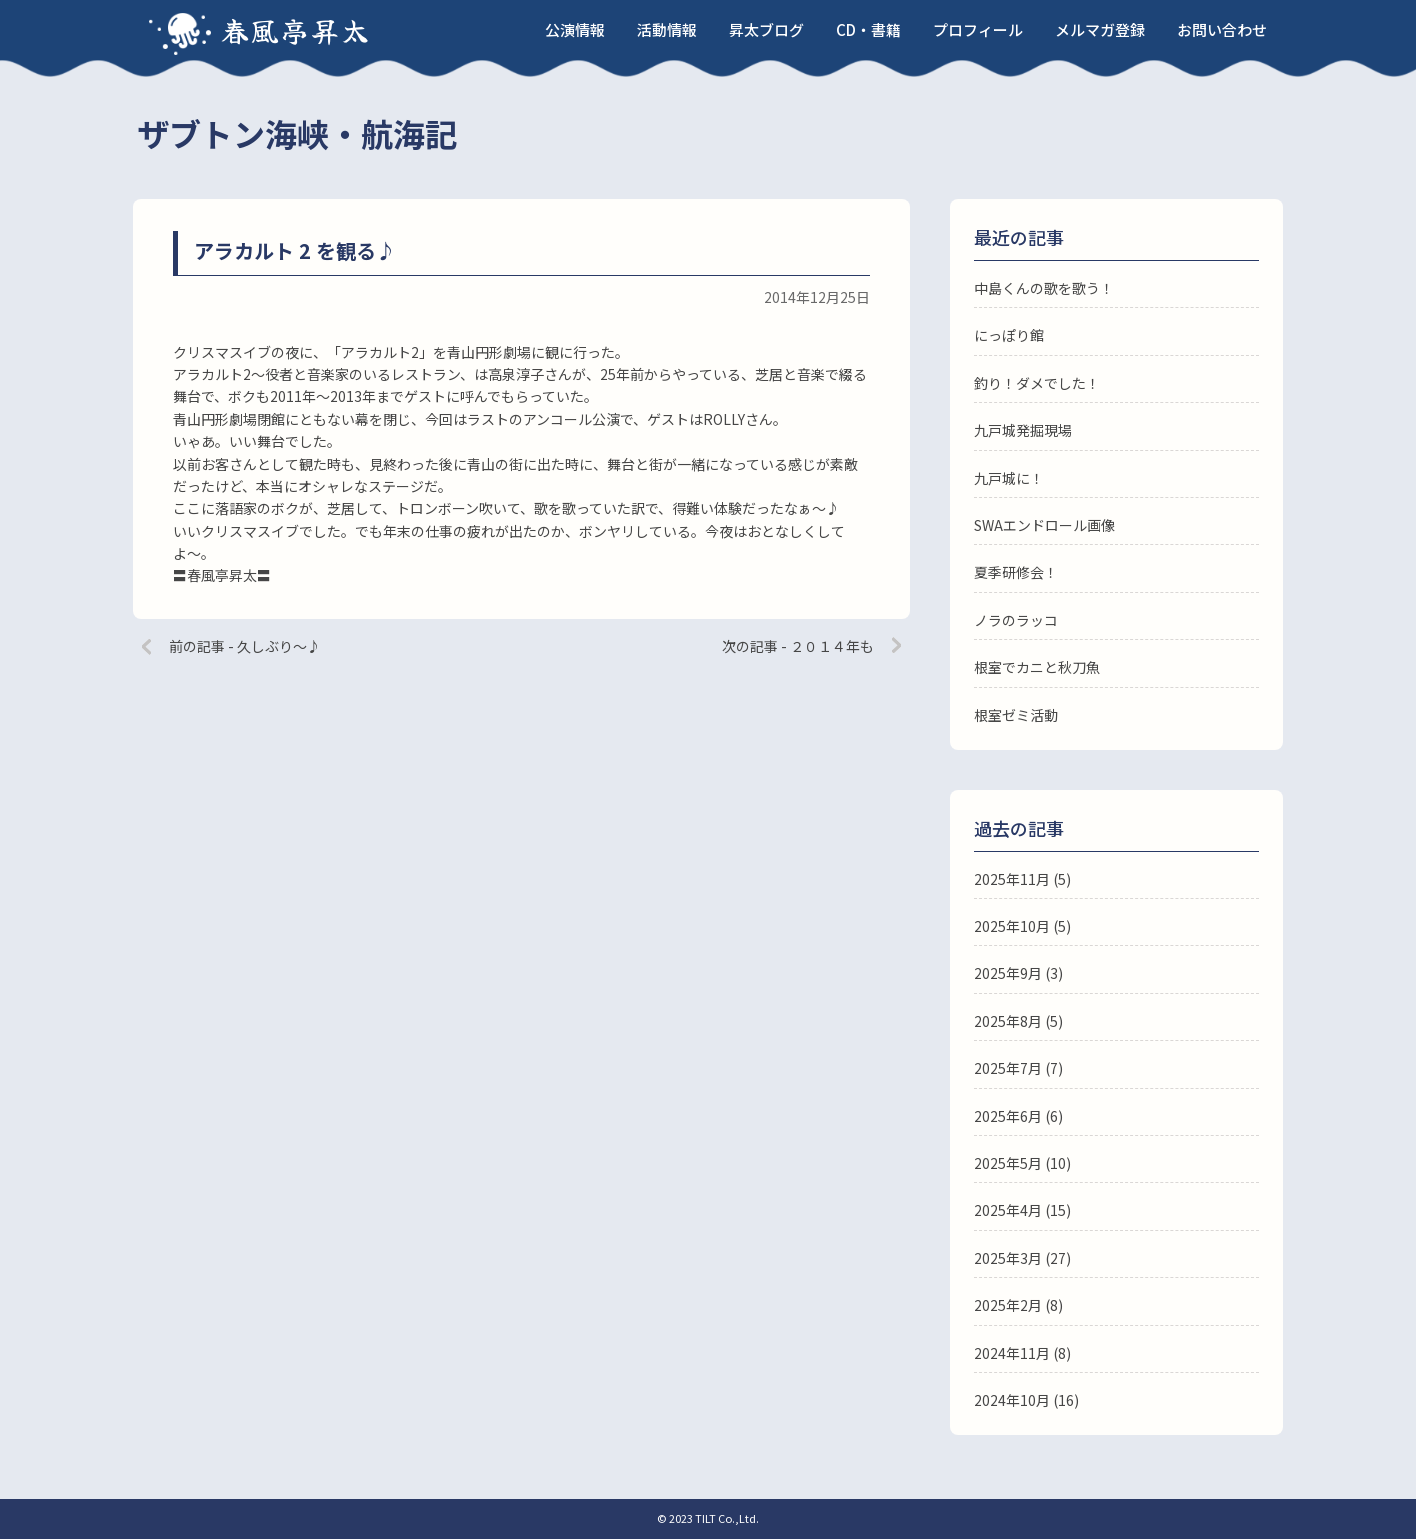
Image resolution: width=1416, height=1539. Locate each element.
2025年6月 (1008, 1116)
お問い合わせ (1222, 29)
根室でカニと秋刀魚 (1037, 667)
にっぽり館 (1009, 335)
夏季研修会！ (1016, 572)
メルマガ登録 (1100, 29)
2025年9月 (1008, 973)
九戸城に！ (1009, 478)
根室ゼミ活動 (1016, 715)
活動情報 (667, 29)
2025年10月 (1012, 926)
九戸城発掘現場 (1023, 430)
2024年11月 (1012, 1353)
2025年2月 (1008, 1305)
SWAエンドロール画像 (1044, 525)
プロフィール (978, 29)
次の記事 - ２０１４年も (798, 646)
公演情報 (575, 29)
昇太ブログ (766, 29)
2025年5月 (1008, 1163)
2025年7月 (1008, 1068)
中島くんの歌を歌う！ (1044, 288)
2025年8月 (1008, 1021)
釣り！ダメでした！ (1037, 383)
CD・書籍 (868, 29)
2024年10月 (1012, 1400)
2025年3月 (1008, 1258)
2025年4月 (1008, 1210)
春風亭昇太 (296, 30)
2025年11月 (1012, 879)
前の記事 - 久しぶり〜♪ (245, 646)
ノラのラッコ (1016, 620)
